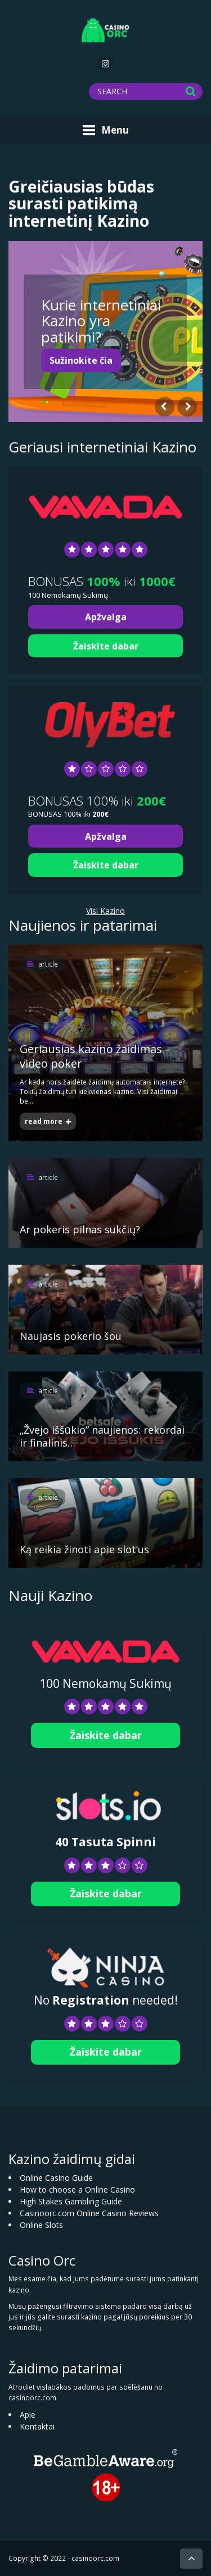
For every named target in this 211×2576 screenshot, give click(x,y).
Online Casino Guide (56, 2177)
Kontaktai (37, 2426)
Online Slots (41, 2225)
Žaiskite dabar (105, 646)
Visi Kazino (105, 910)
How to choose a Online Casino (77, 2189)
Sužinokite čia (81, 360)
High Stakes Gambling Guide (71, 2201)
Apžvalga (106, 617)
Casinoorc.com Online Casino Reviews (89, 2213)
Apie (27, 2414)
